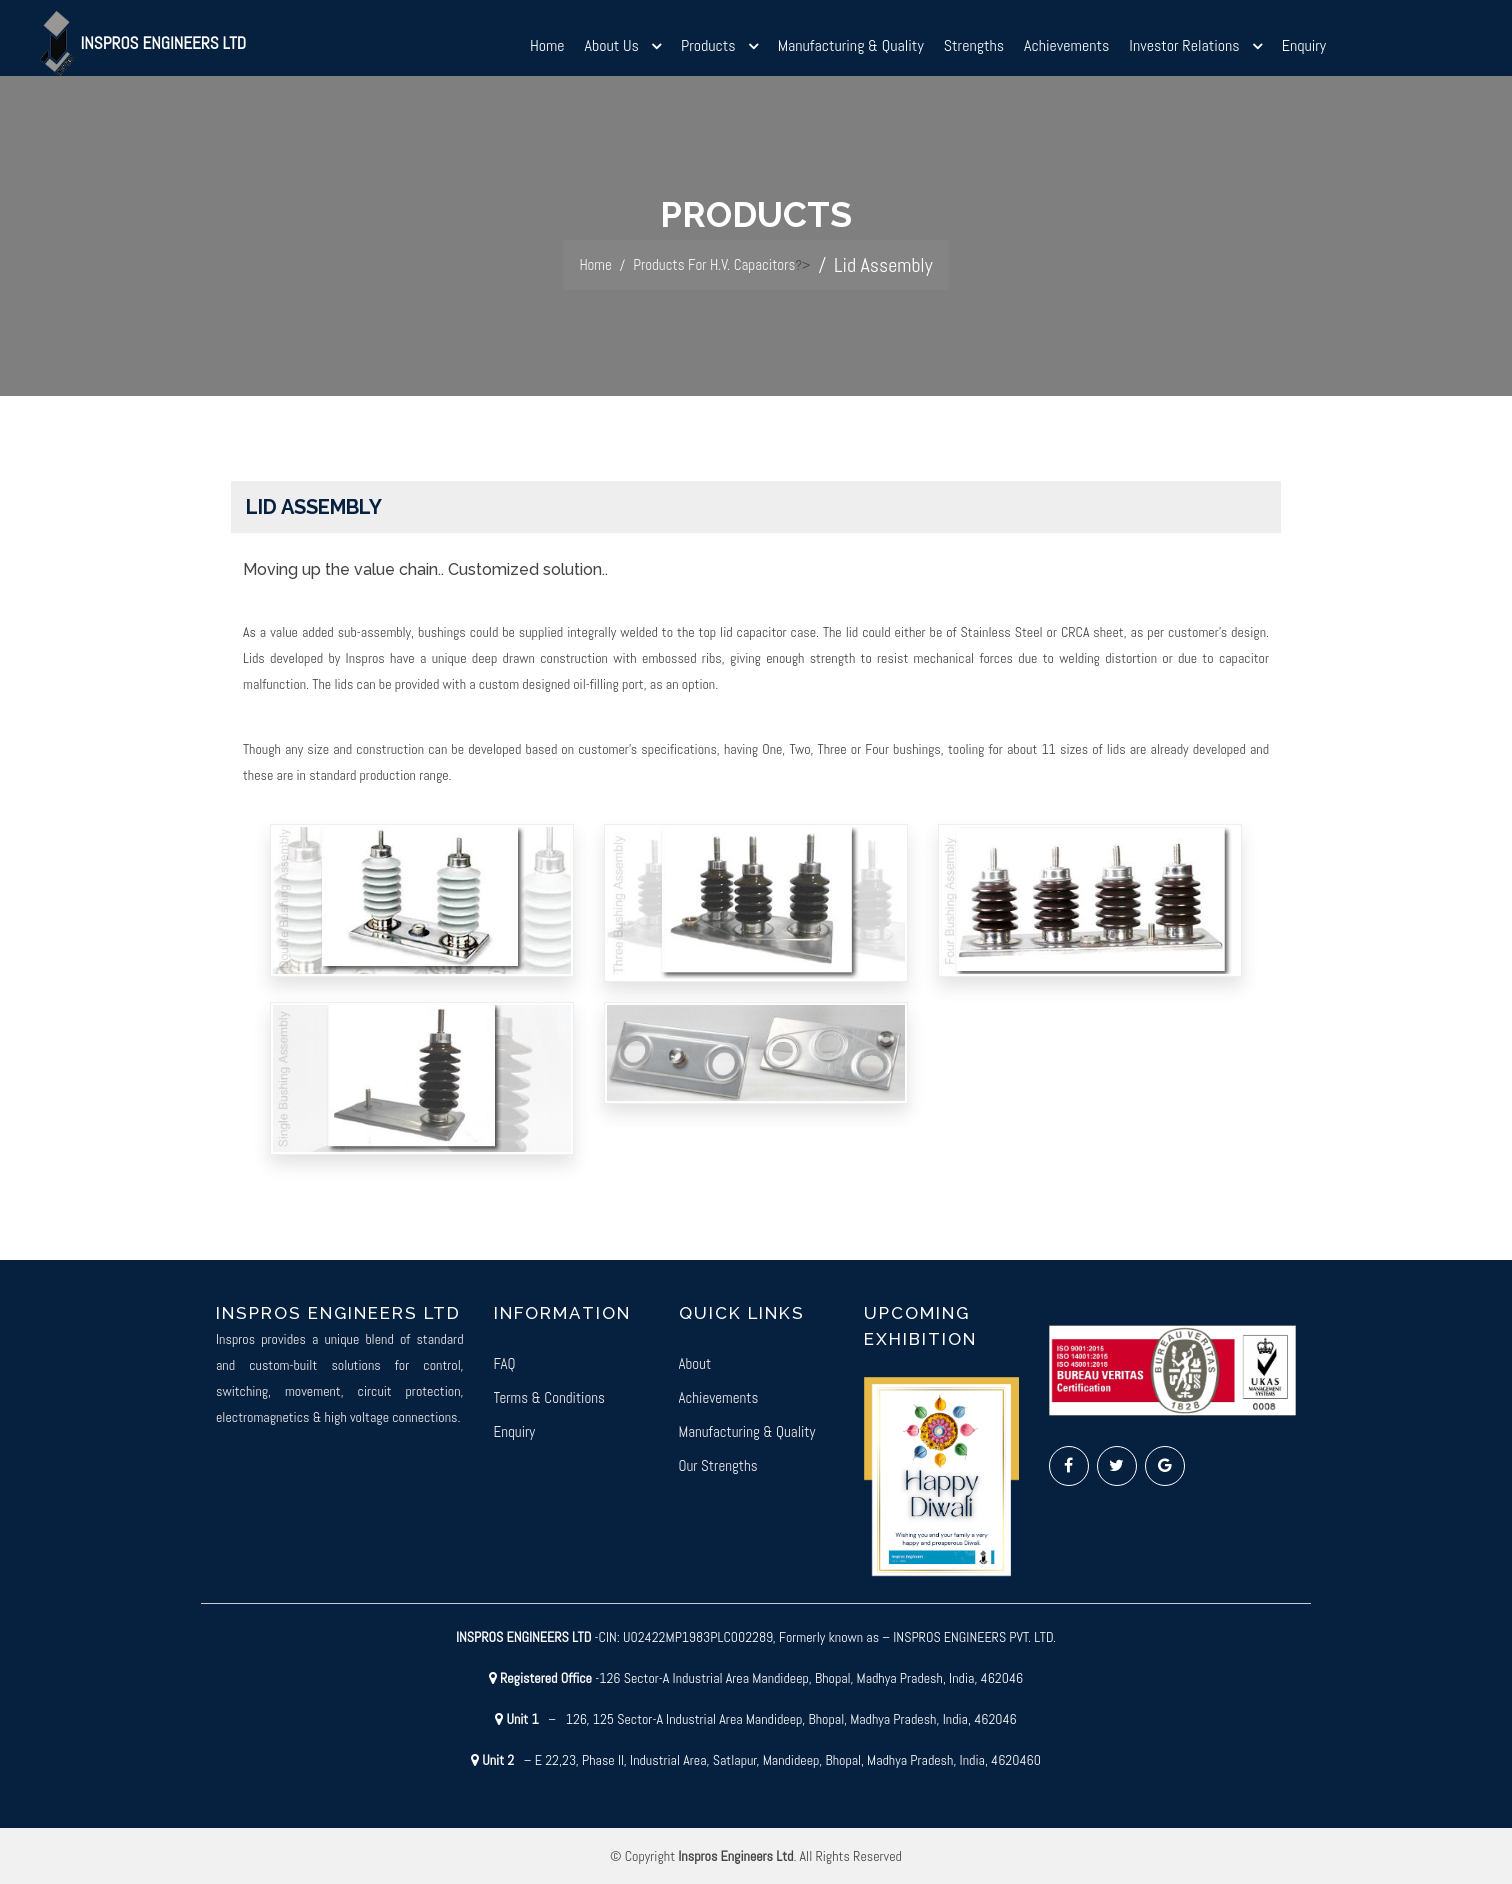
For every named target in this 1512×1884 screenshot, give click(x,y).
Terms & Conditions (549, 1397)
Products (708, 51)
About (695, 1363)
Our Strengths (718, 1465)
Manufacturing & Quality (851, 51)
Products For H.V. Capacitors (720, 265)
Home (547, 51)
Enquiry (1304, 51)
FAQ (505, 1363)
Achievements (1066, 51)
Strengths (974, 51)
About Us (612, 51)
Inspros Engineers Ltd (159, 47)
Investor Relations (1184, 51)
